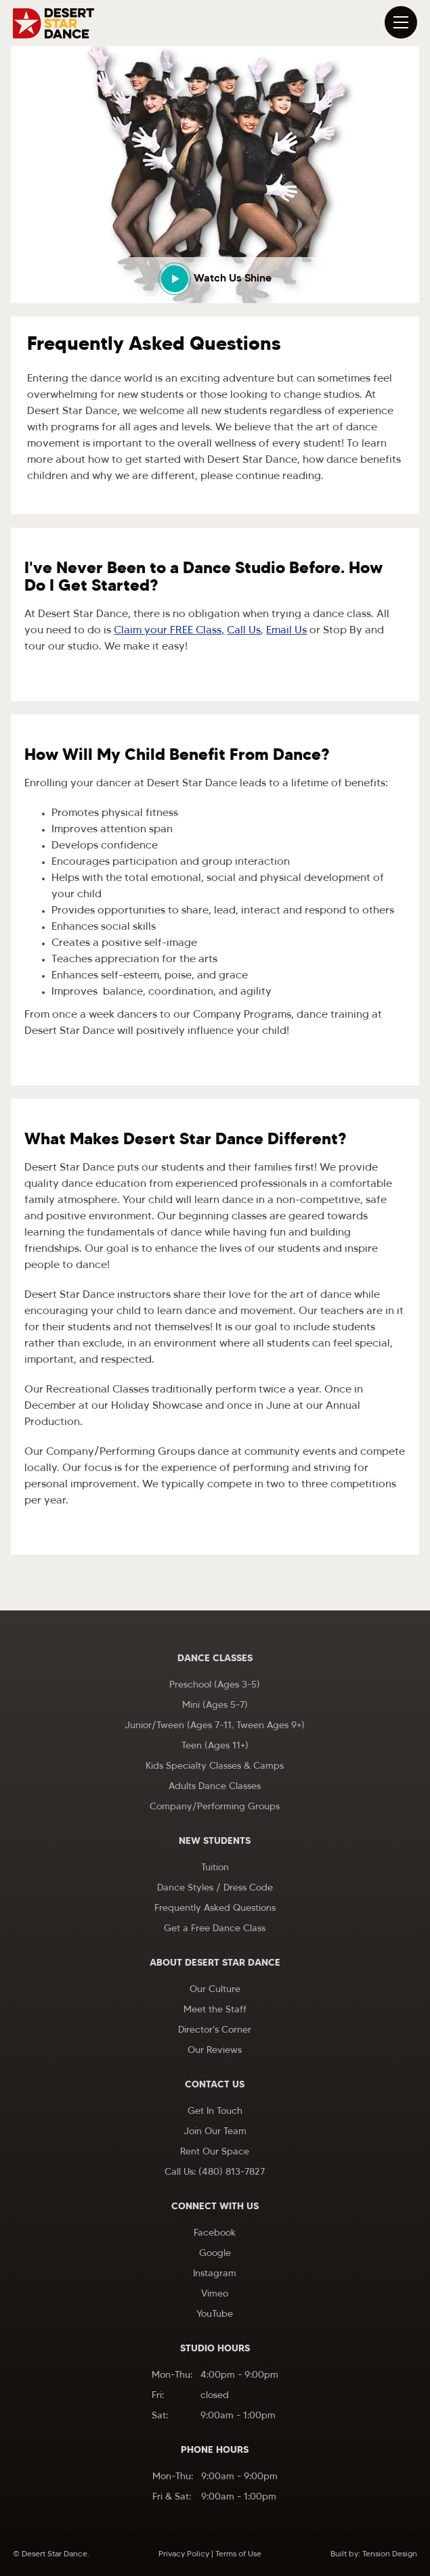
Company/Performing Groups (215, 1807)
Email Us (286, 630)
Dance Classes (215, 1658)
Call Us (244, 630)
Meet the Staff (215, 2010)
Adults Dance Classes (215, 1786)
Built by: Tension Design (373, 2554)
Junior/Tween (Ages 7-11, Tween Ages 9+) (215, 1725)
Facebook (215, 2233)
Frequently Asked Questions (215, 1908)
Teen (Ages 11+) (215, 1746)
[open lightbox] (214, 280)
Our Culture (215, 1989)
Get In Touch (215, 2111)
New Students (215, 1841)
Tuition (215, 1867)
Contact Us (214, 2085)
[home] (53, 23)
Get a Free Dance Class (214, 1928)
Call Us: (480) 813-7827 (215, 2172)
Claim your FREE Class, (169, 630)
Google (215, 2253)
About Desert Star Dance (215, 1963)
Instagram (214, 2273)
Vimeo (214, 2294)
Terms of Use (238, 2554)
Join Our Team (215, 2131)
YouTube (214, 2314)
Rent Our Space (214, 2152)
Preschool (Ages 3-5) (214, 1685)
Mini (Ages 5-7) (215, 1705)
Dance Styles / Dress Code (215, 1888)
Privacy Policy (183, 2554)
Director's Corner (214, 2030)
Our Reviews (215, 2050)
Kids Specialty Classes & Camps (215, 1766)
